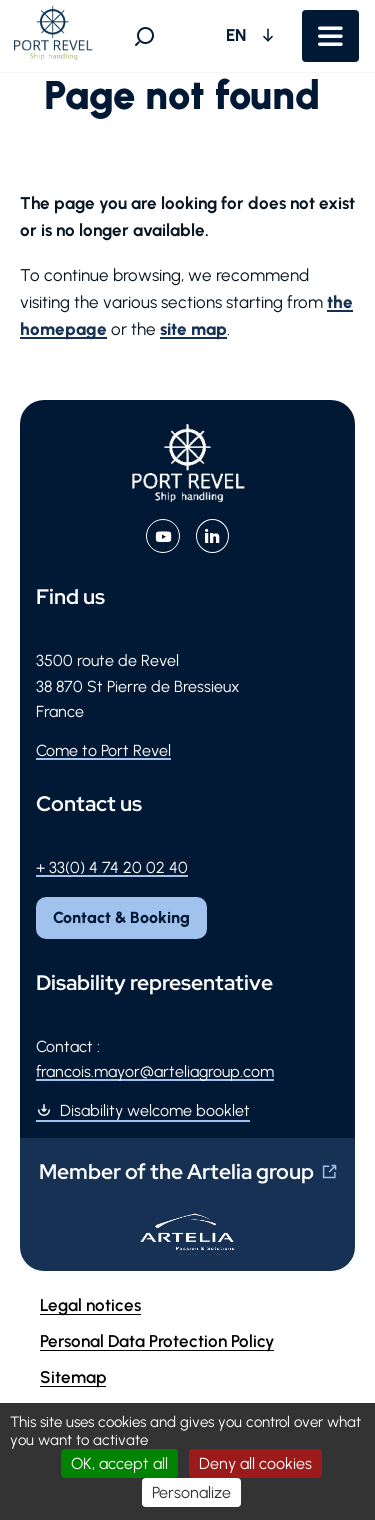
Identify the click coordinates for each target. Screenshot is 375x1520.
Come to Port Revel (103, 750)
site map (193, 329)
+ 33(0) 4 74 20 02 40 (112, 867)
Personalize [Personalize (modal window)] (191, 1492)
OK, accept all (119, 1463)
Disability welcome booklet (155, 1110)
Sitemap (73, 1377)
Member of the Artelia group (176, 1171)
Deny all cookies (255, 1463)
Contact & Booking (121, 917)
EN (238, 35)
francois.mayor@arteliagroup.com (155, 1071)
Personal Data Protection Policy (157, 1341)
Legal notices (90, 1305)
